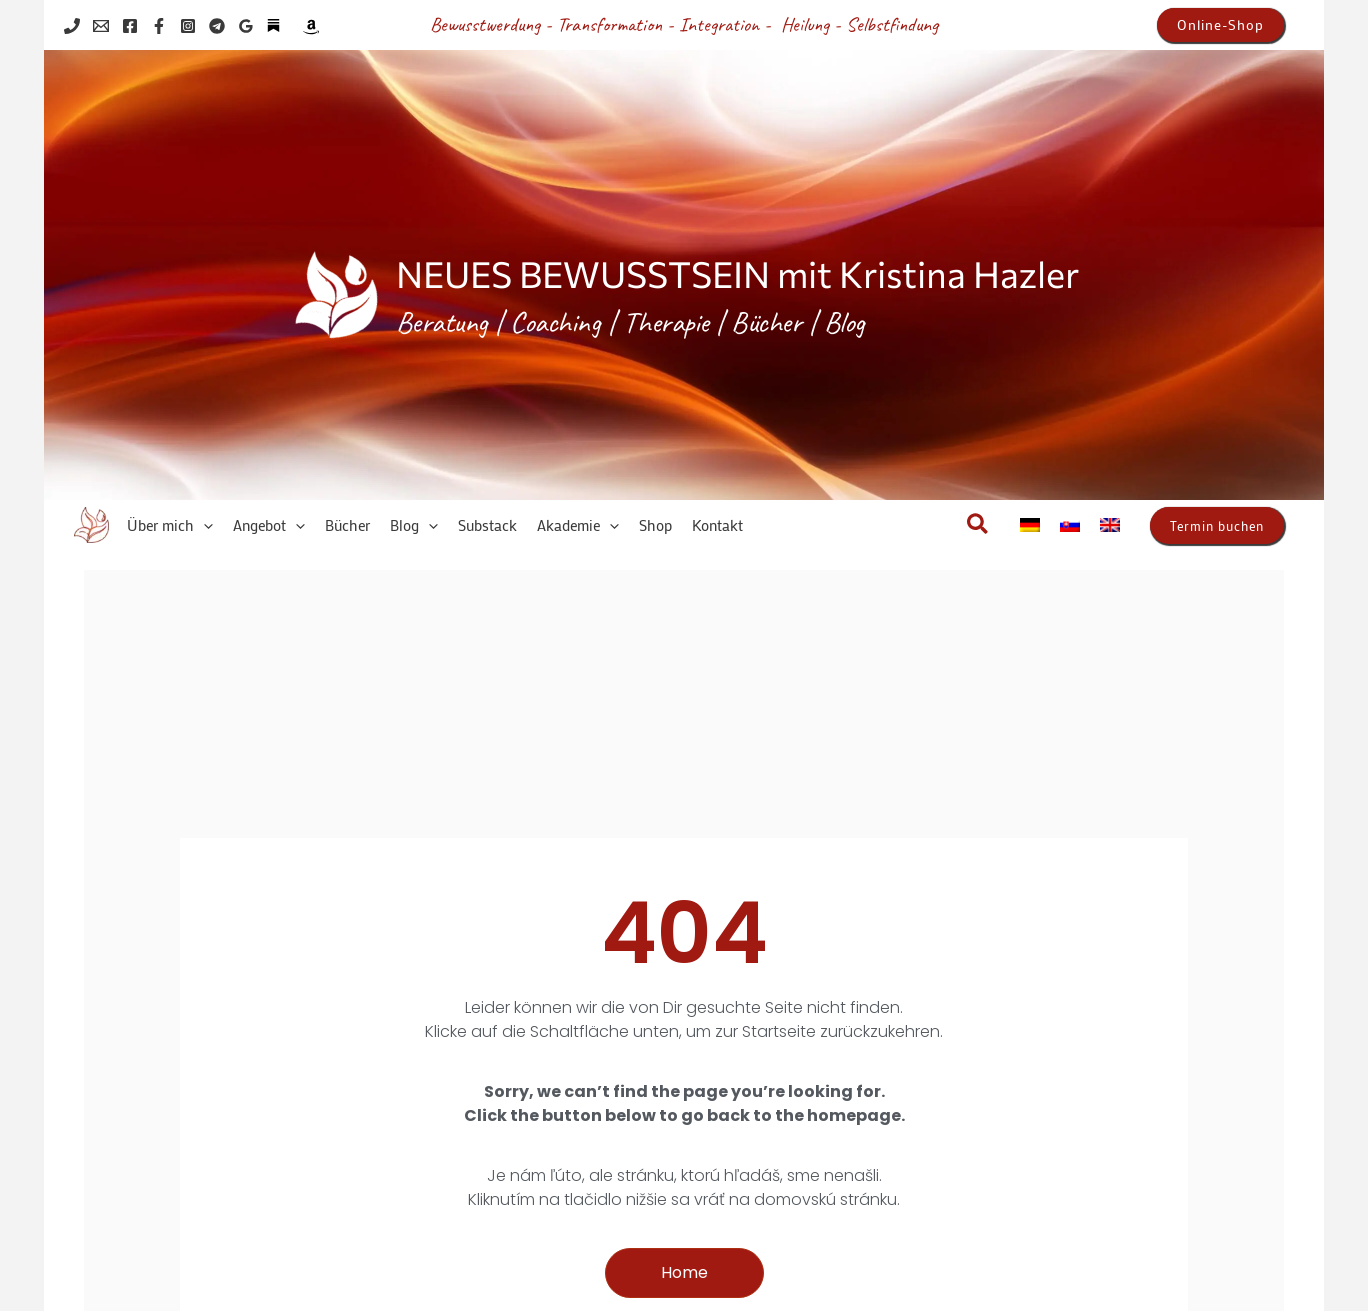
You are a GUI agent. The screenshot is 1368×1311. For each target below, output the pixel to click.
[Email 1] (101, 26)
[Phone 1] (72, 26)
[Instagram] (188, 26)
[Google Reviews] (246, 26)
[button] (1220, 25)
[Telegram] (217, 26)
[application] (203, 525)
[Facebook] (130, 26)
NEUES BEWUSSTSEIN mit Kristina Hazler (737, 273)
